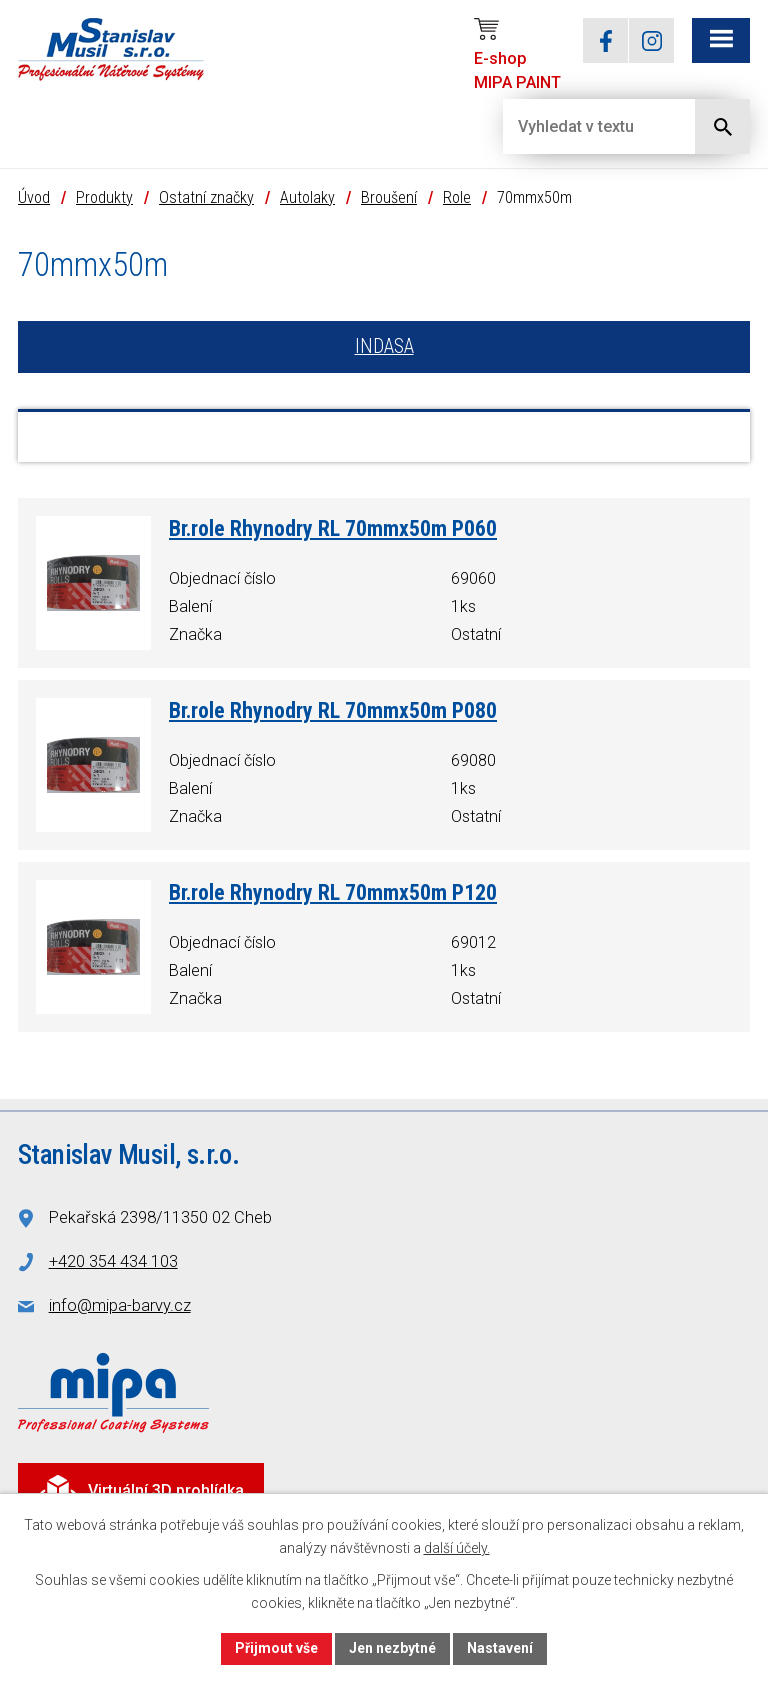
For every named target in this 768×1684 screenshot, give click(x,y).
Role (457, 197)
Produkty (104, 197)
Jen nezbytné (392, 1648)
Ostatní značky (206, 197)
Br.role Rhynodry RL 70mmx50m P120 (333, 893)
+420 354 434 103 (113, 1262)
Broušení (389, 197)
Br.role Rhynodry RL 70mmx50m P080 (333, 711)
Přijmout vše (276, 1648)
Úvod (34, 197)
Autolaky (307, 197)
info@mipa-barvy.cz (120, 1306)
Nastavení (500, 1648)
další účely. (457, 1548)
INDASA (384, 347)
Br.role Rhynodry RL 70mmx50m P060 (333, 529)
